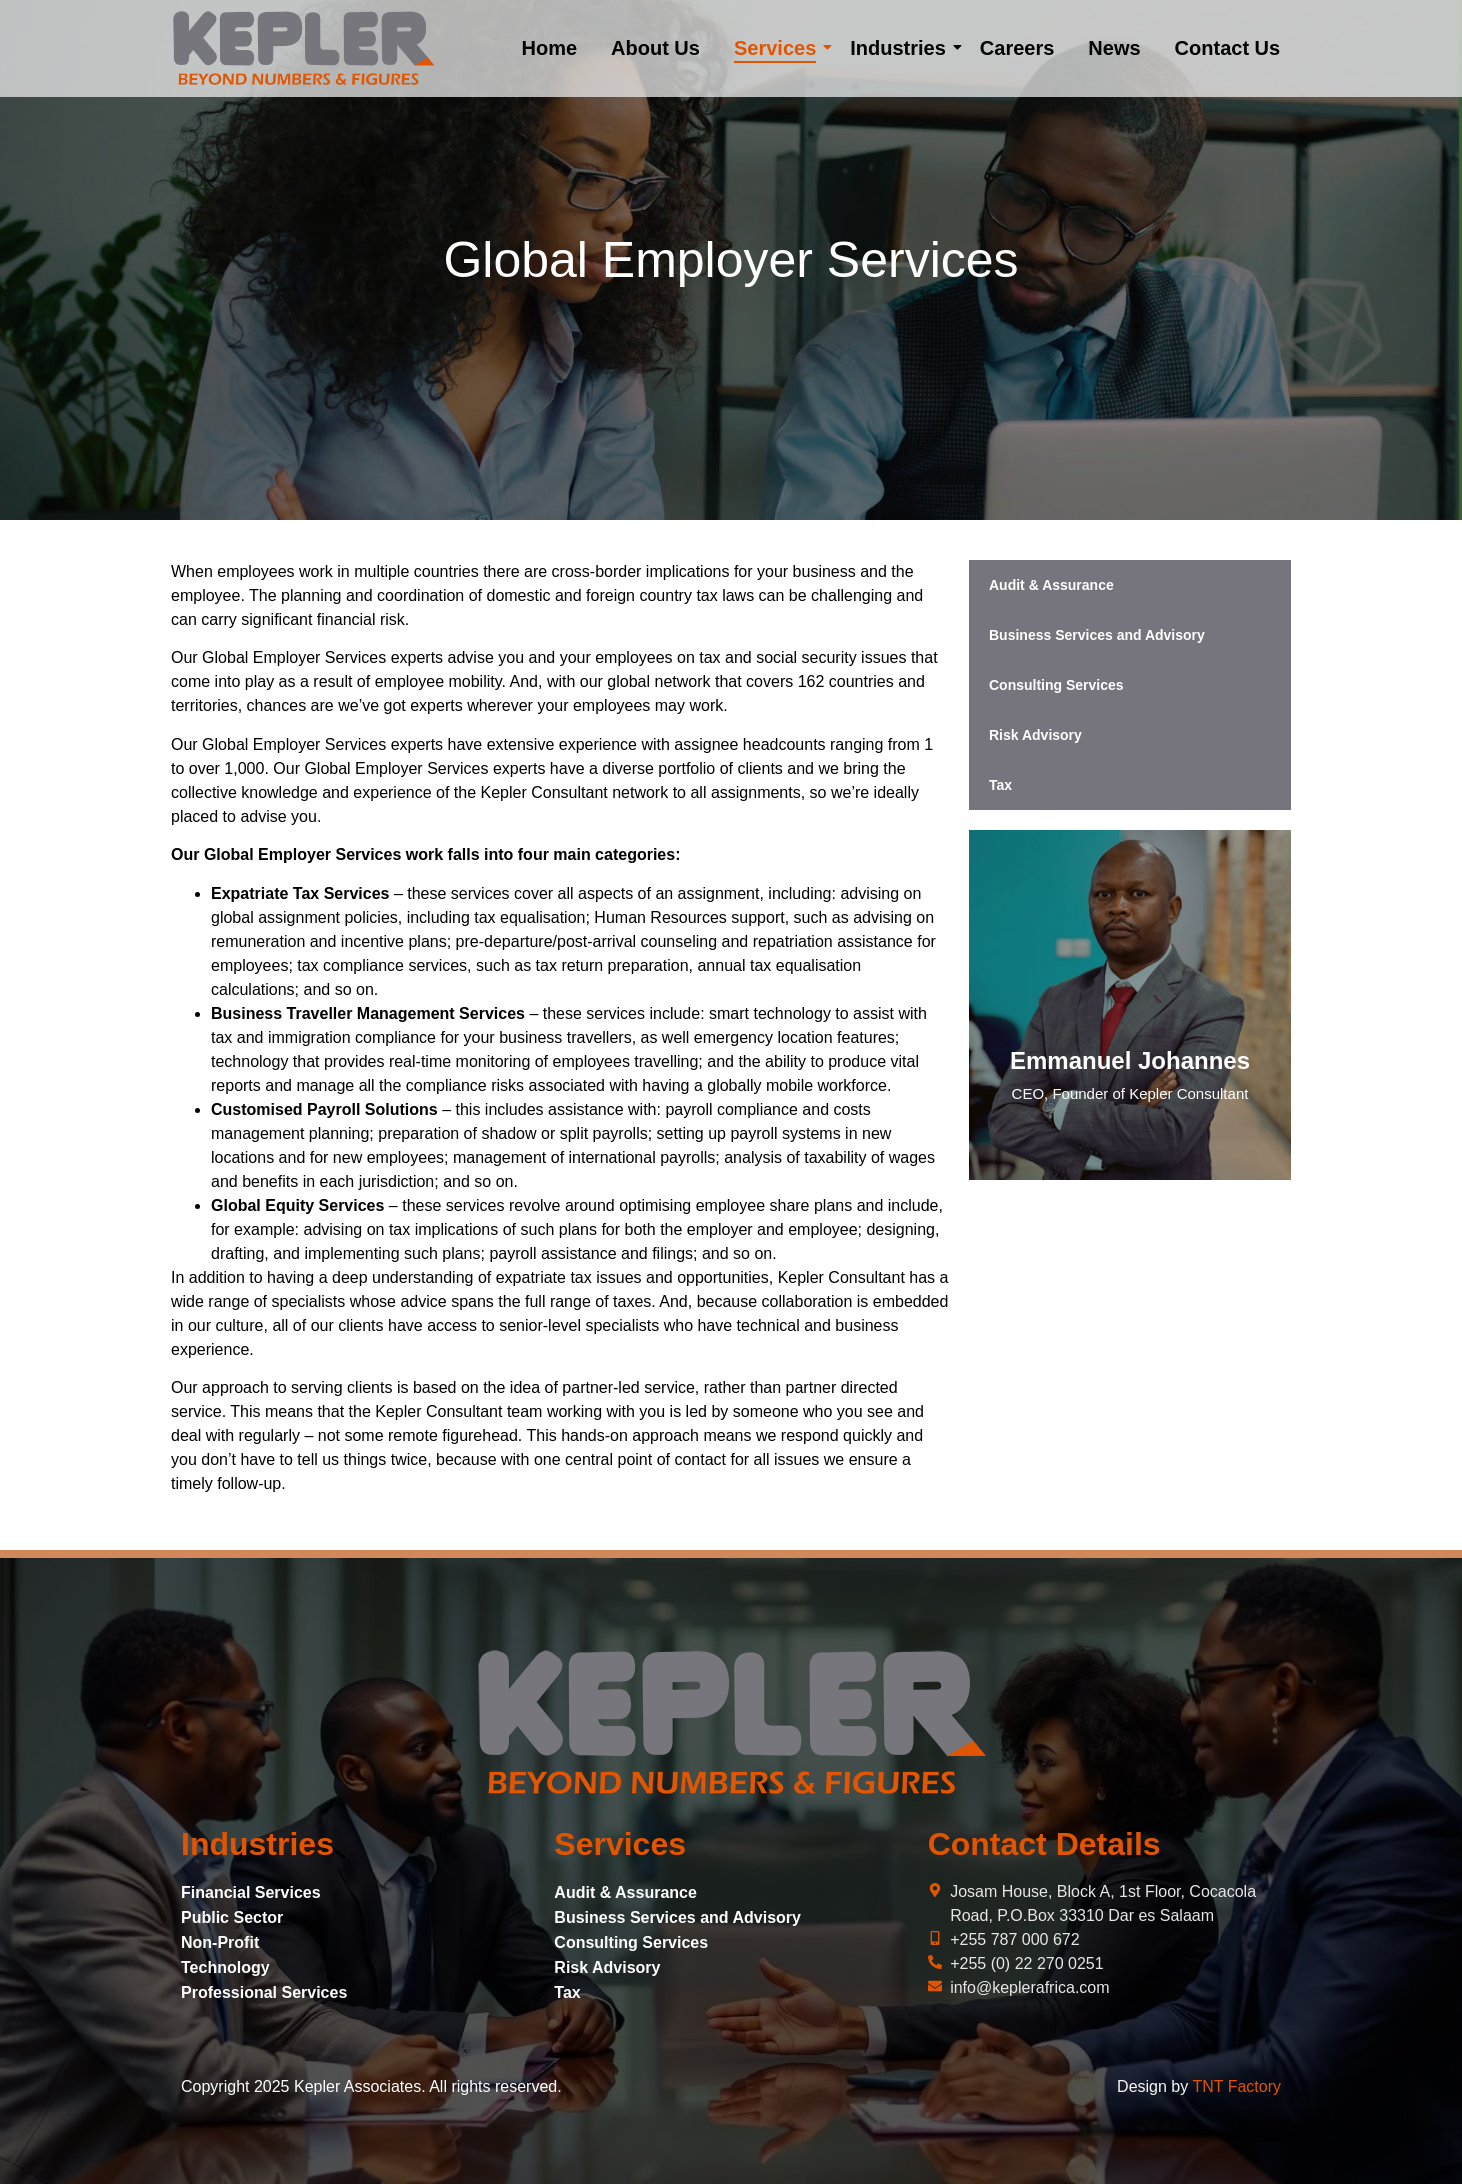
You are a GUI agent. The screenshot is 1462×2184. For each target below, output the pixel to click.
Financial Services (251, 1892)
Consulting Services (1056, 685)
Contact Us (1228, 48)
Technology (225, 1967)
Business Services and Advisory (1097, 635)
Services (778, 48)
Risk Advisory (1035, 735)
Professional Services (264, 1992)
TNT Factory (1236, 2086)
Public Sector (232, 1917)
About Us (655, 48)
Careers (1017, 48)
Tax (1000, 785)
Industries (901, 48)
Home (549, 48)
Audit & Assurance (1051, 585)
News (1114, 48)
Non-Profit (220, 1942)
